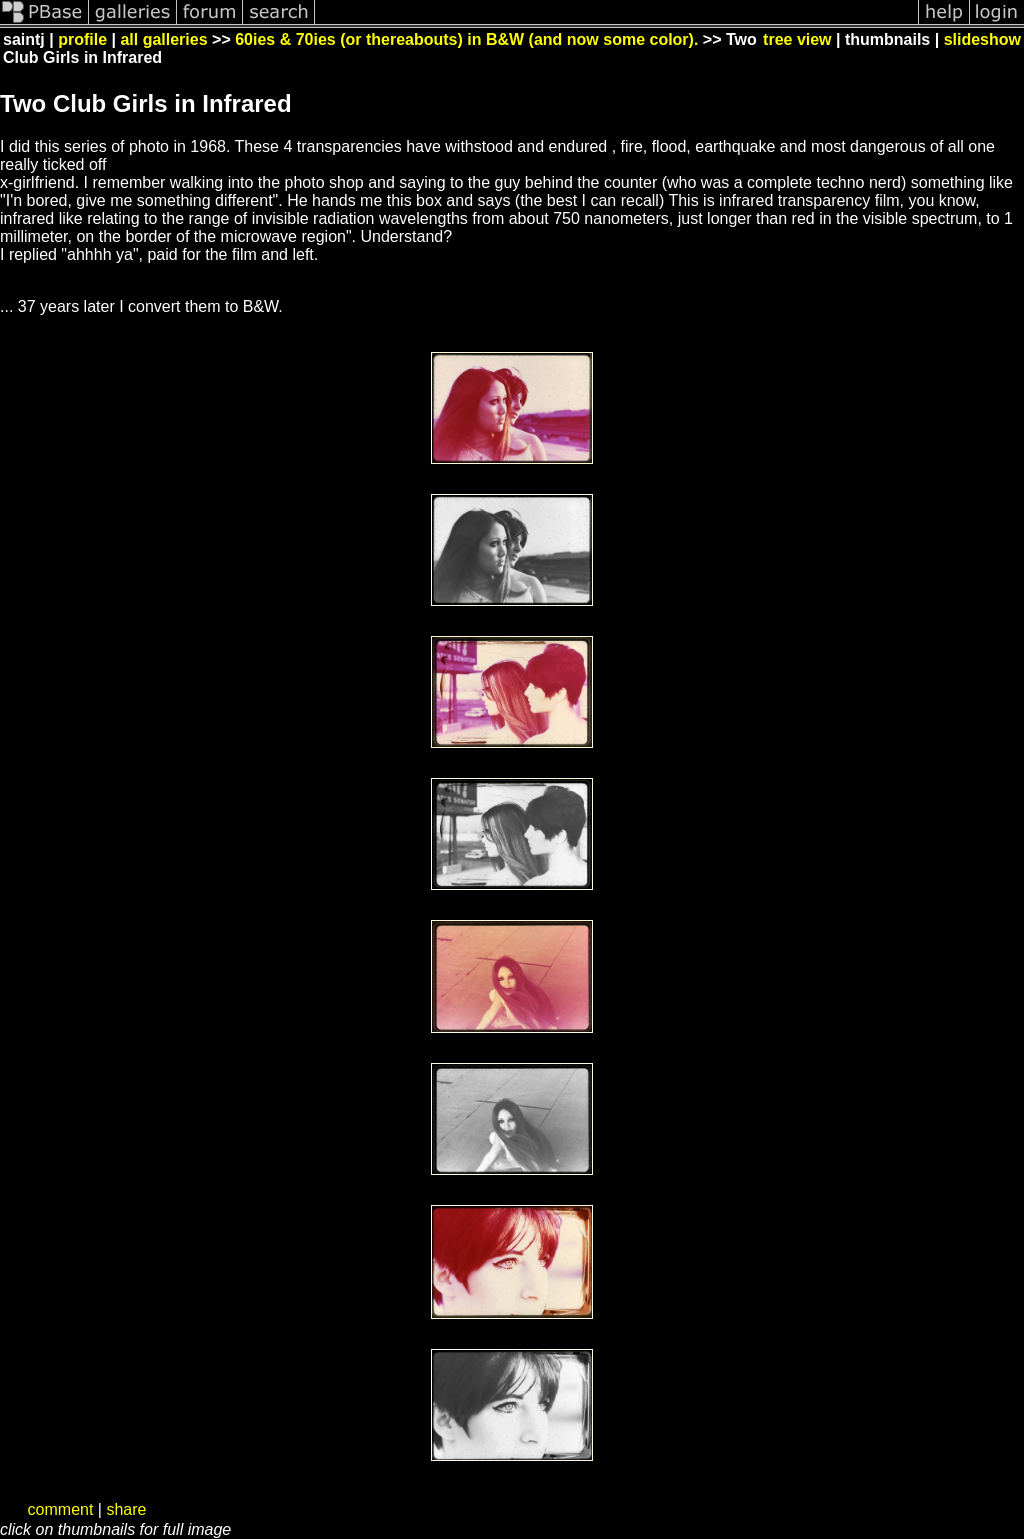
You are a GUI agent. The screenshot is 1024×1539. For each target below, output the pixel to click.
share (126, 1509)
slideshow (982, 39)
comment (61, 1509)
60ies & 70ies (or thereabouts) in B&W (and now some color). (466, 39)
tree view (797, 39)
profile (82, 39)
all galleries (163, 39)
